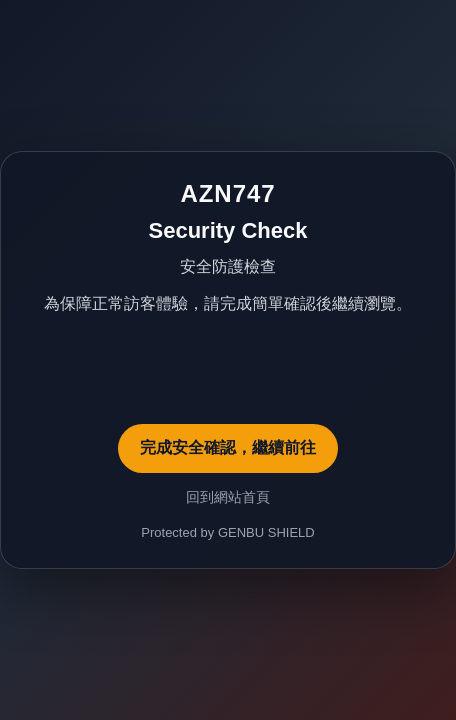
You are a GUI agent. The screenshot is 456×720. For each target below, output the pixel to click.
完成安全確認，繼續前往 (228, 447)
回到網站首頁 (228, 497)
